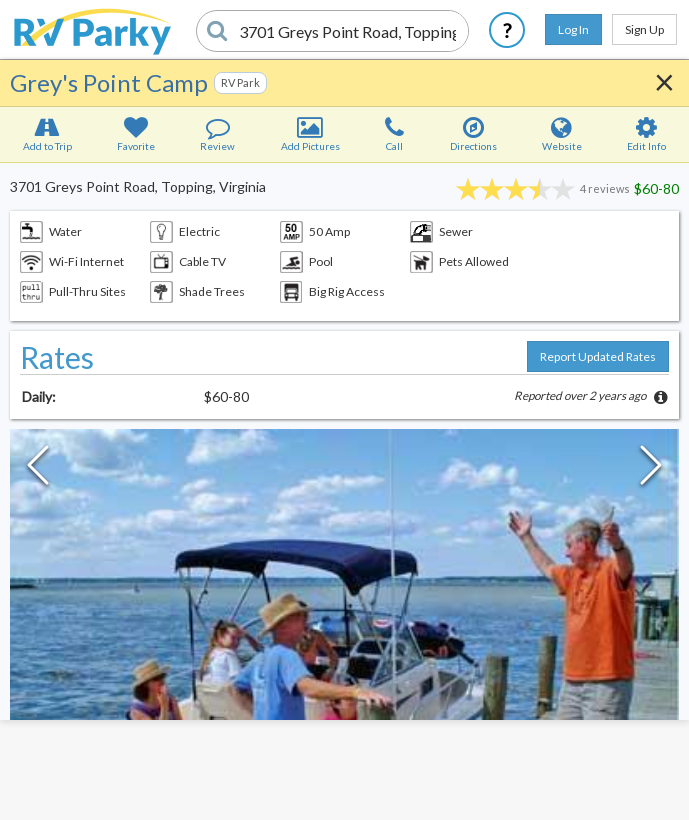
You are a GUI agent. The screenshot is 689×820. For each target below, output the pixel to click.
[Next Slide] (651, 470)
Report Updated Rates (598, 356)
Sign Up (644, 29)
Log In (573, 29)
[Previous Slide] (38, 470)
